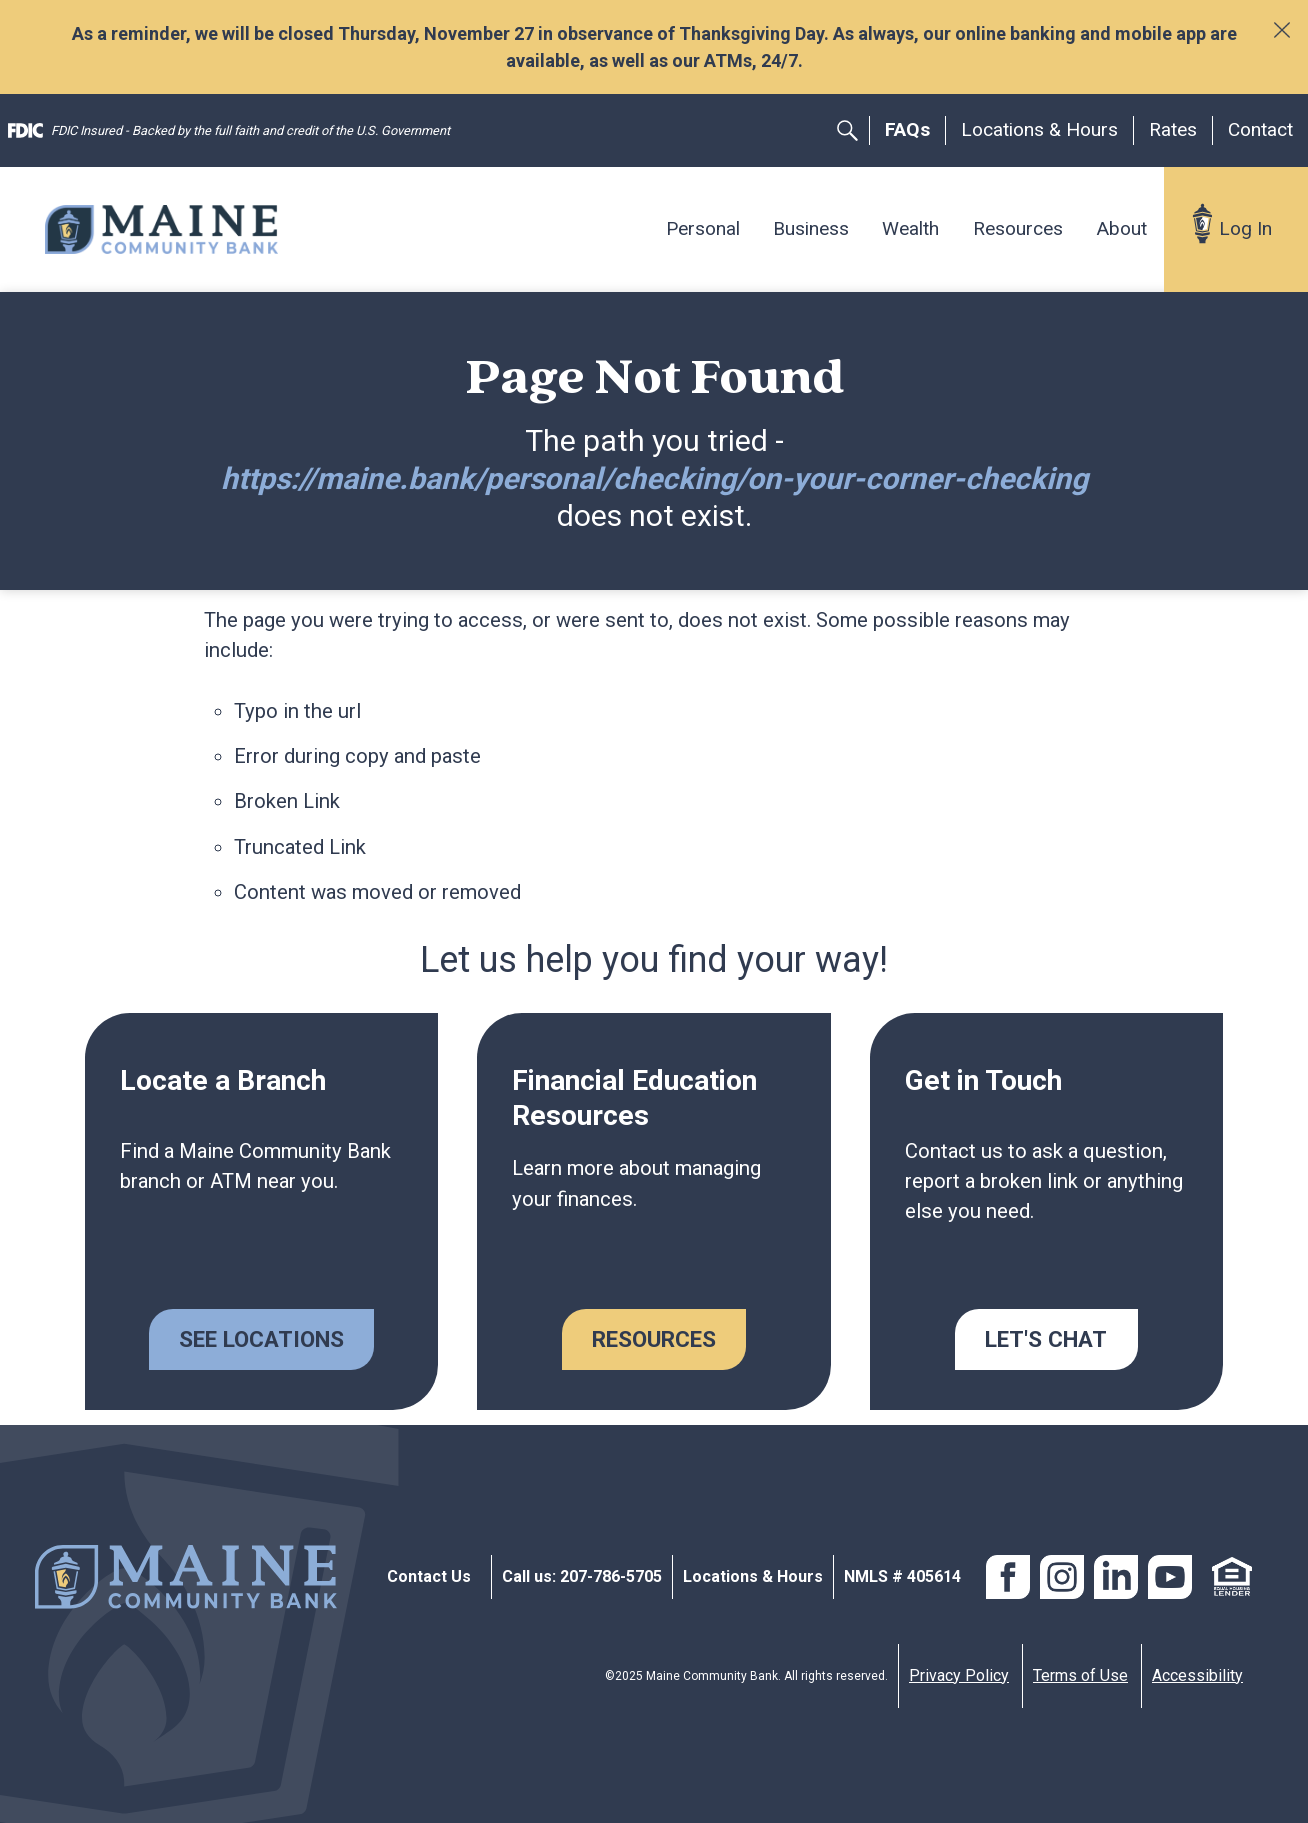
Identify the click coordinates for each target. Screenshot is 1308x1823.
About (1121, 228)
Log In (1245, 228)
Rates (1173, 129)
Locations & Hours (1039, 129)
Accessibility (1197, 1675)
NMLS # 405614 (902, 1576)
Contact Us (429, 1576)
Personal (703, 228)
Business (811, 228)
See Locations (261, 1339)
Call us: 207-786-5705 (582, 1576)
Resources (1018, 228)
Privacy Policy (959, 1675)
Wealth (910, 228)
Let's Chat (1046, 1339)
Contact (1260, 129)
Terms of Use (1080, 1675)
